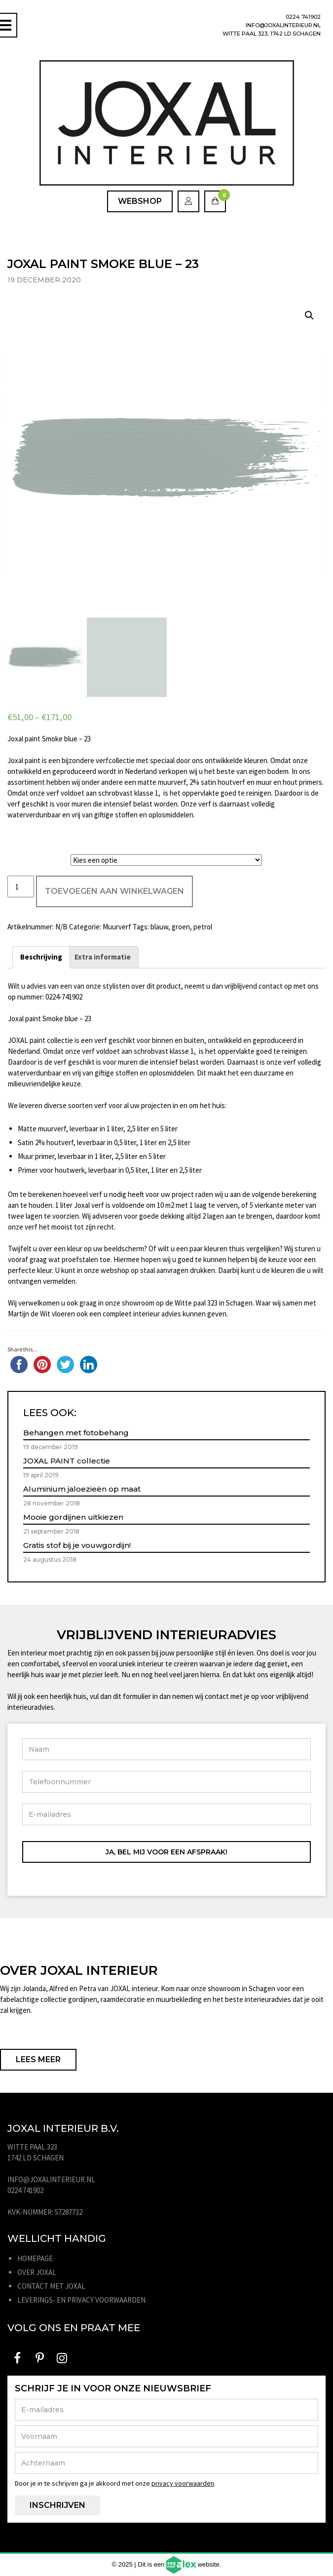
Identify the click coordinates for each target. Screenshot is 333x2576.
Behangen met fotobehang (76, 1432)
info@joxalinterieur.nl (283, 25)
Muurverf (117, 926)
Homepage (35, 2258)
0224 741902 (303, 16)
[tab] (41, 957)
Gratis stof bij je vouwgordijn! (77, 1545)
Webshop (140, 201)
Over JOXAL (36, 2272)
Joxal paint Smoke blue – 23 (49, 738)
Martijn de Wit (29, 1313)
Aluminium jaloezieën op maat (82, 1489)
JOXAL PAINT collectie (66, 1460)
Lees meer (38, 2059)
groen (181, 926)
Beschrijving (41, 956)
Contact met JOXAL (51, 2286)
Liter (17, 858)
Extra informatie (102, 956)
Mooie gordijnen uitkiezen (73, 1517)
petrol (202, 926)
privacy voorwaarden (182, 2483)
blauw (159, 926)
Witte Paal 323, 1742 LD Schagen (271, 33)
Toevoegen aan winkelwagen (114, 891)
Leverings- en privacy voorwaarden (81, 2300)
